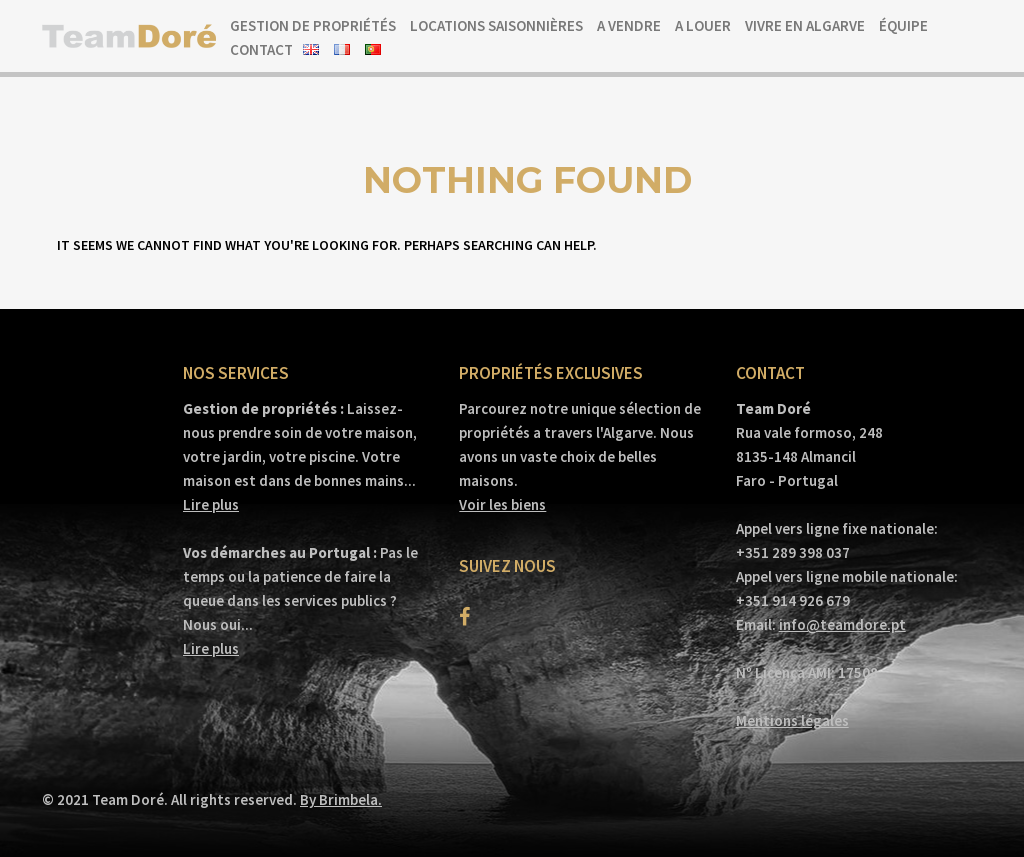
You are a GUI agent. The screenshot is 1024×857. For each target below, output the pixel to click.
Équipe (903, 25)
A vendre (629, 25)
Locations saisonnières (496, 25)
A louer (703, 25)
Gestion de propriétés (313, 25)
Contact (261, 49)
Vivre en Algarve (805, 25)
